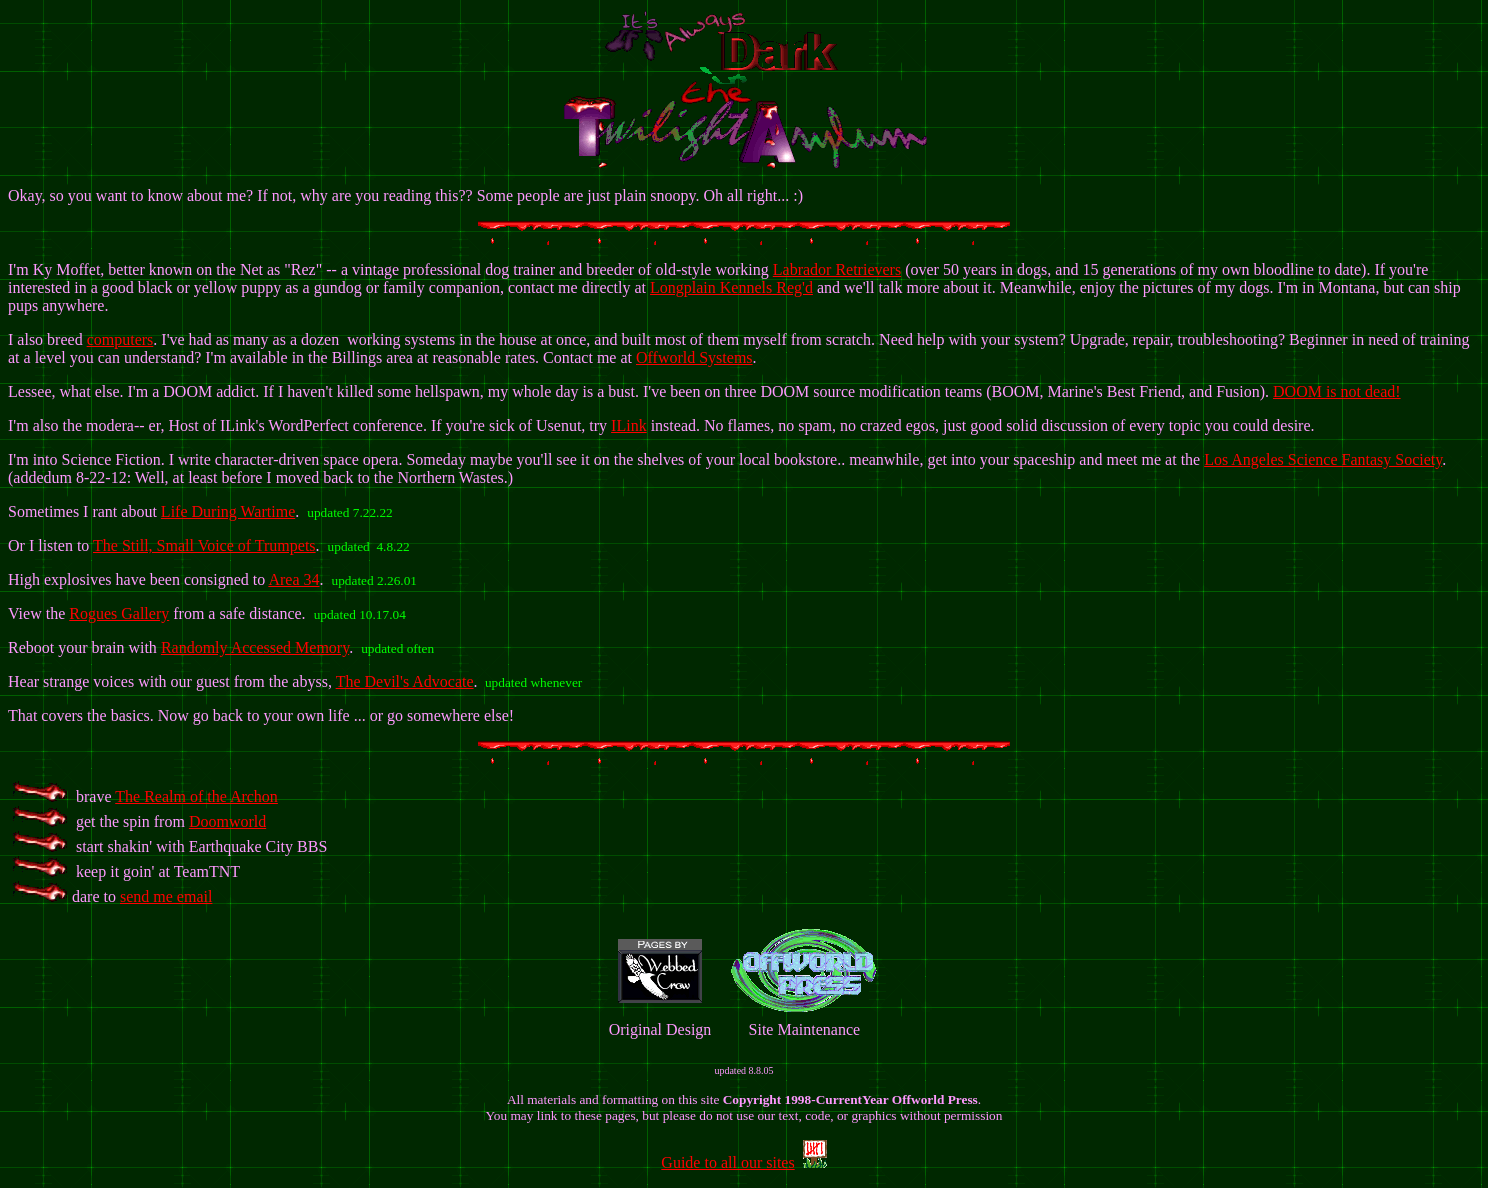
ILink (629, 425)
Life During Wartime (228, 511)
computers (120, 339)
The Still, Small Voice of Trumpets (204, 545)
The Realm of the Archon (196, 796)
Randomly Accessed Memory (255, 647)
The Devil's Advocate (405, 681)
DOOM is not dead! (1337, 391)
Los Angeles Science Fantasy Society (1323, 459)
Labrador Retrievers (837, 269)
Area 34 (293, 579)
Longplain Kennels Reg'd (731, 287)
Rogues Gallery (119, 613)
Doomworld (227, 821)
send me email (166, 896)
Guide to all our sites (727, 1162)
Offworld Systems (694, 357)
